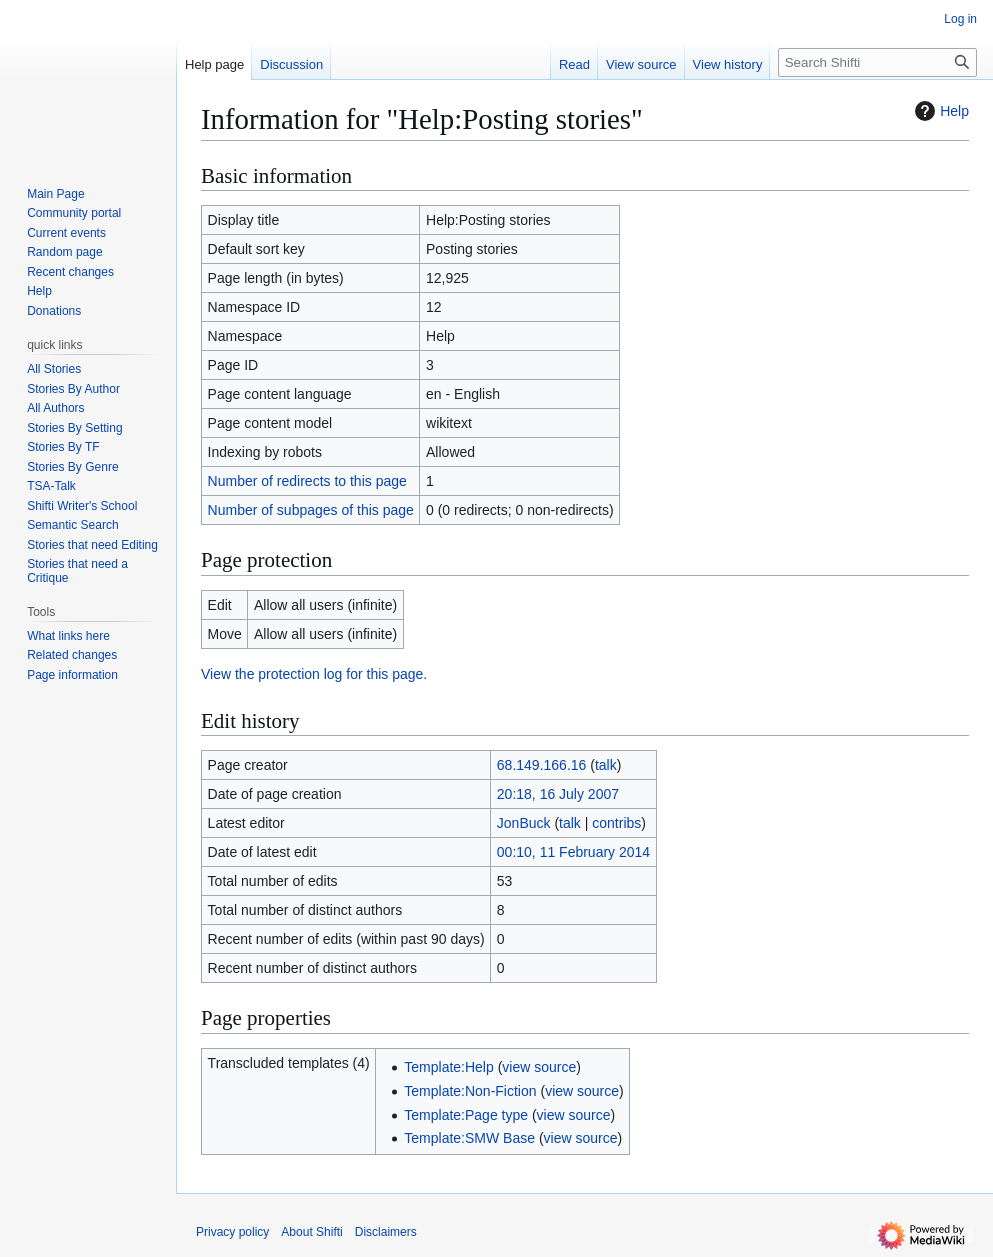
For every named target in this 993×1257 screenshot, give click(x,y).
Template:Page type (466, 1115)
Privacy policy (232, 1232)
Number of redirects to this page (307, 481)
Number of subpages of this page (311, 510)
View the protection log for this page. (314, 674)
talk (606, 765)
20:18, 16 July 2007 (558, 794)
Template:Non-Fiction (470, 1091)
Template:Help (449, 1067)
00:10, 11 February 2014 (573, 852)
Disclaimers (386, 1232)
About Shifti (311, 1232)
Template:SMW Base (469, 1138)
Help (939, 111)
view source (539, 1067)
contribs (616, 823)
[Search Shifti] (877, 62)
